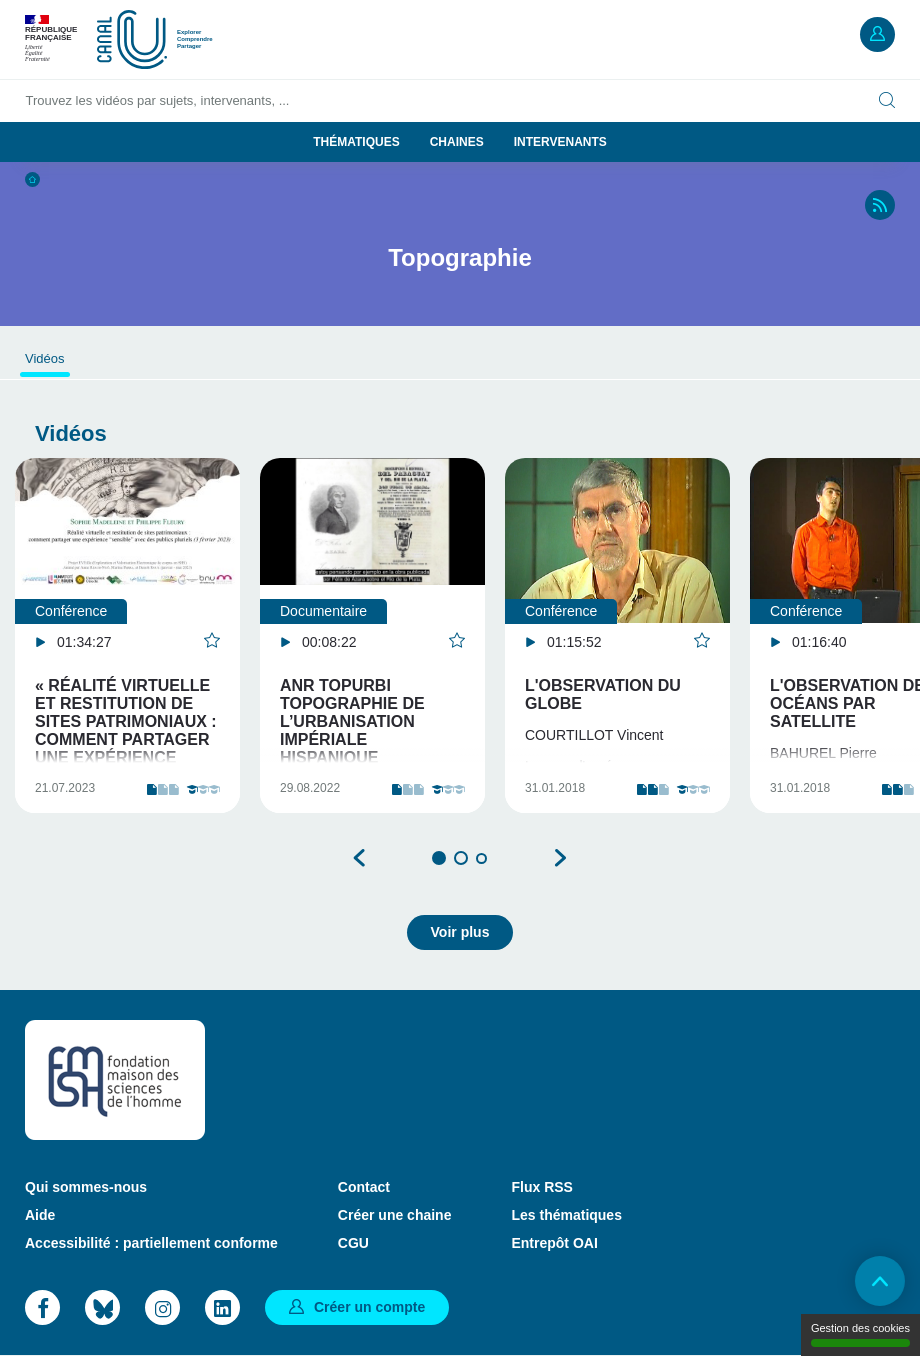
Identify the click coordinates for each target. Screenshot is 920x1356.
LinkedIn (222, 1307)
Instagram (162, 1307)
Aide (40, 1215)
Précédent (360, 858)
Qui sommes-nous (86, 1187)
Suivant (560, 858)
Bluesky (102, 1307)
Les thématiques (566, 1215)
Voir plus (460, 932)
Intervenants (560, 142)
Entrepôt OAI (554, 1243)
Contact (364, 1187)
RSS (880, 205)
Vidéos (45, 358)
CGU (353, 1243)
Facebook (42, 1307)
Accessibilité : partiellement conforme (151, 1243)
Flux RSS (541, 1187)
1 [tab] (439, 858)
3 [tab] (481, 858)
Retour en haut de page (880, 1281)
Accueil (32, 179)
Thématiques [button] (356, 142)
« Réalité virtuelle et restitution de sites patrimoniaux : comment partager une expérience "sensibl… (126, 730)
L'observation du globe (603, 694)
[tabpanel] (127, 635)
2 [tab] (461, 858)
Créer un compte (369, 1307)
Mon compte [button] (877, 34)
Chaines (457, 142)
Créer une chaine (395, 1215)
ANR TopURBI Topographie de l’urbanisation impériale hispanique (352, 721)
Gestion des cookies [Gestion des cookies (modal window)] (860, 1334)
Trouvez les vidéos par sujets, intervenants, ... (158, 100)
